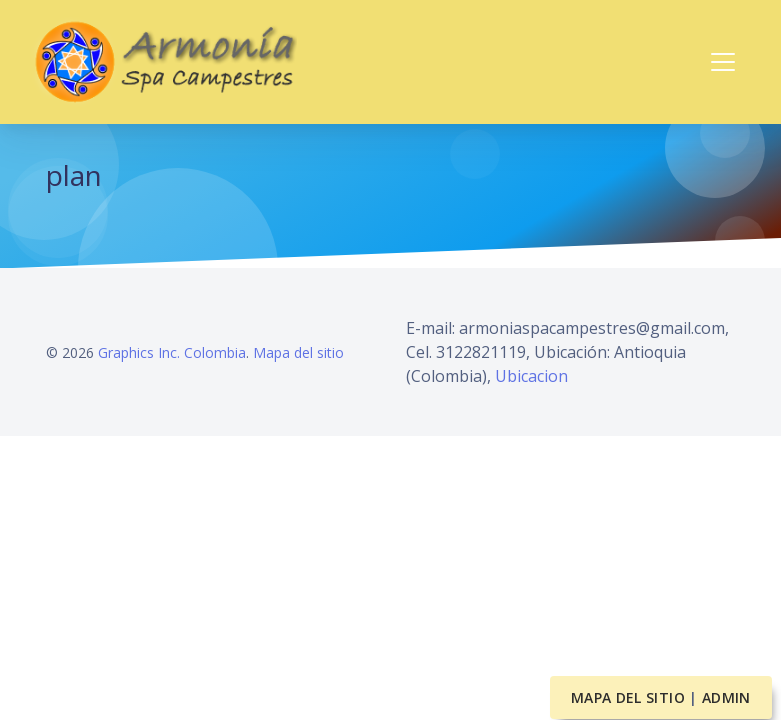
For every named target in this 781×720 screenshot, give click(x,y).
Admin (726, 697)
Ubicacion (531, 376)
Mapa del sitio (298, 352)
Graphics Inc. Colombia (172, 352)
